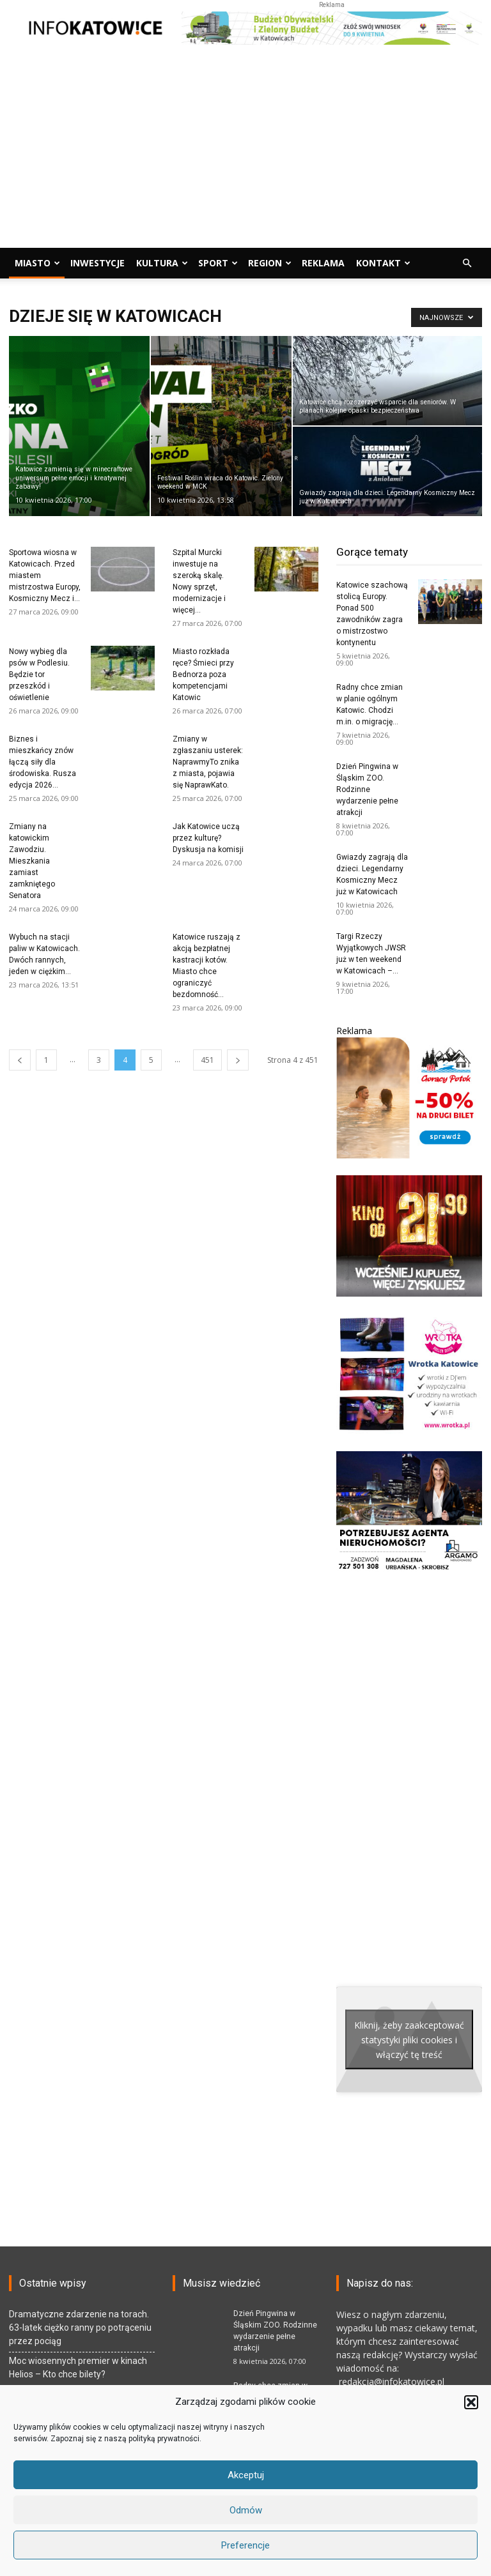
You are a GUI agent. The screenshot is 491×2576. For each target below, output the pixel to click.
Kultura (162, 263)
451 (207, 1060)
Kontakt (383, 263)
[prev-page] (20, 1060)
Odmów (246, 2510)
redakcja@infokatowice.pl (390, 2381)
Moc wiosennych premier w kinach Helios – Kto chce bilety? (78, 2367)
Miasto (37, 263)
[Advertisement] (245, 152)
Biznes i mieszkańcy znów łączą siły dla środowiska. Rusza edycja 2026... (42, 762)
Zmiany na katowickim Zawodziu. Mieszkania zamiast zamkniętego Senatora (32, 861)
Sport (218, 263)
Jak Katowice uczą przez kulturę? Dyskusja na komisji (208, 838)
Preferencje (245, 2545)
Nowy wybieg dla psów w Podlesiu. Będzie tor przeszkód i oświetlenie (39, 674)
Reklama (323, 263)
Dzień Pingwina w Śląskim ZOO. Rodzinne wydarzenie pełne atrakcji (367, 789)
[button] (471, 2402)
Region (270, 263)
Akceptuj (246, 2475)
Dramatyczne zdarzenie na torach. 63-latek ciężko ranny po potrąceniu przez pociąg (80, 2327)
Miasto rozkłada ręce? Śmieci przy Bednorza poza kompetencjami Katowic (203, 674)
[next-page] (238, 1060)
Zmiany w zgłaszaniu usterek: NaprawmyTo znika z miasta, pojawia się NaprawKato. (208, 762)
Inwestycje (97, 263)
